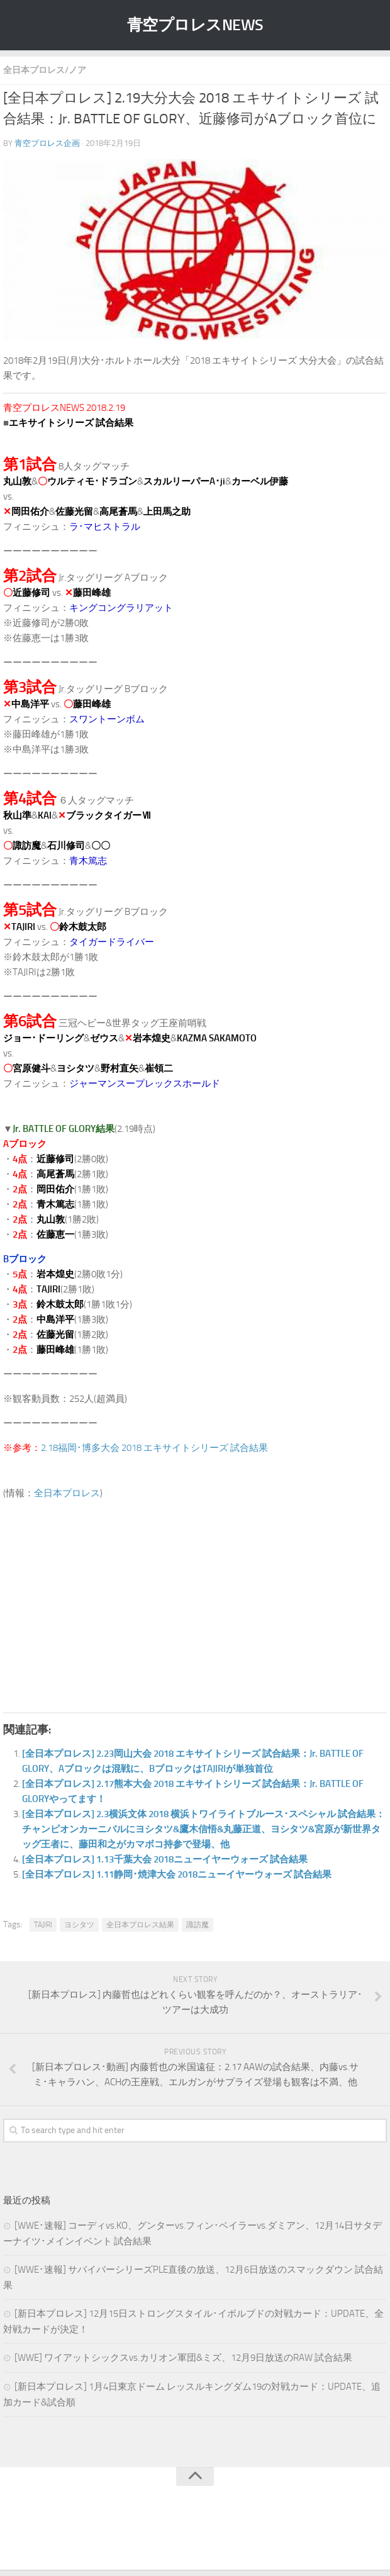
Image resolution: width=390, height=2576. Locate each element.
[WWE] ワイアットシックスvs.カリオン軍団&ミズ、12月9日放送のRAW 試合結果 (183, 2357)
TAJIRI (43, 1924)
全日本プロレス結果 (140, 1924)
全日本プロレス (67, 1493)
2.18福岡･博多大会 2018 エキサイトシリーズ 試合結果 (154, 1447)
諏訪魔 (197, 1924)
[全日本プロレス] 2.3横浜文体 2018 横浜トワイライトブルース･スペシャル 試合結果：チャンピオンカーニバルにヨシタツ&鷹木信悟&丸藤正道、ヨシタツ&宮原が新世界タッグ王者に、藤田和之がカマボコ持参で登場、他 (203, 1829)
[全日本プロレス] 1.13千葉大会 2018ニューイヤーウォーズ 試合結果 (165, 1859)
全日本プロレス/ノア (44, 70)
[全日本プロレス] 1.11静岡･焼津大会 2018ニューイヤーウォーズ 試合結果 (177, 1874)
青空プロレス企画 (47, 143)
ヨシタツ (79, 1924)
